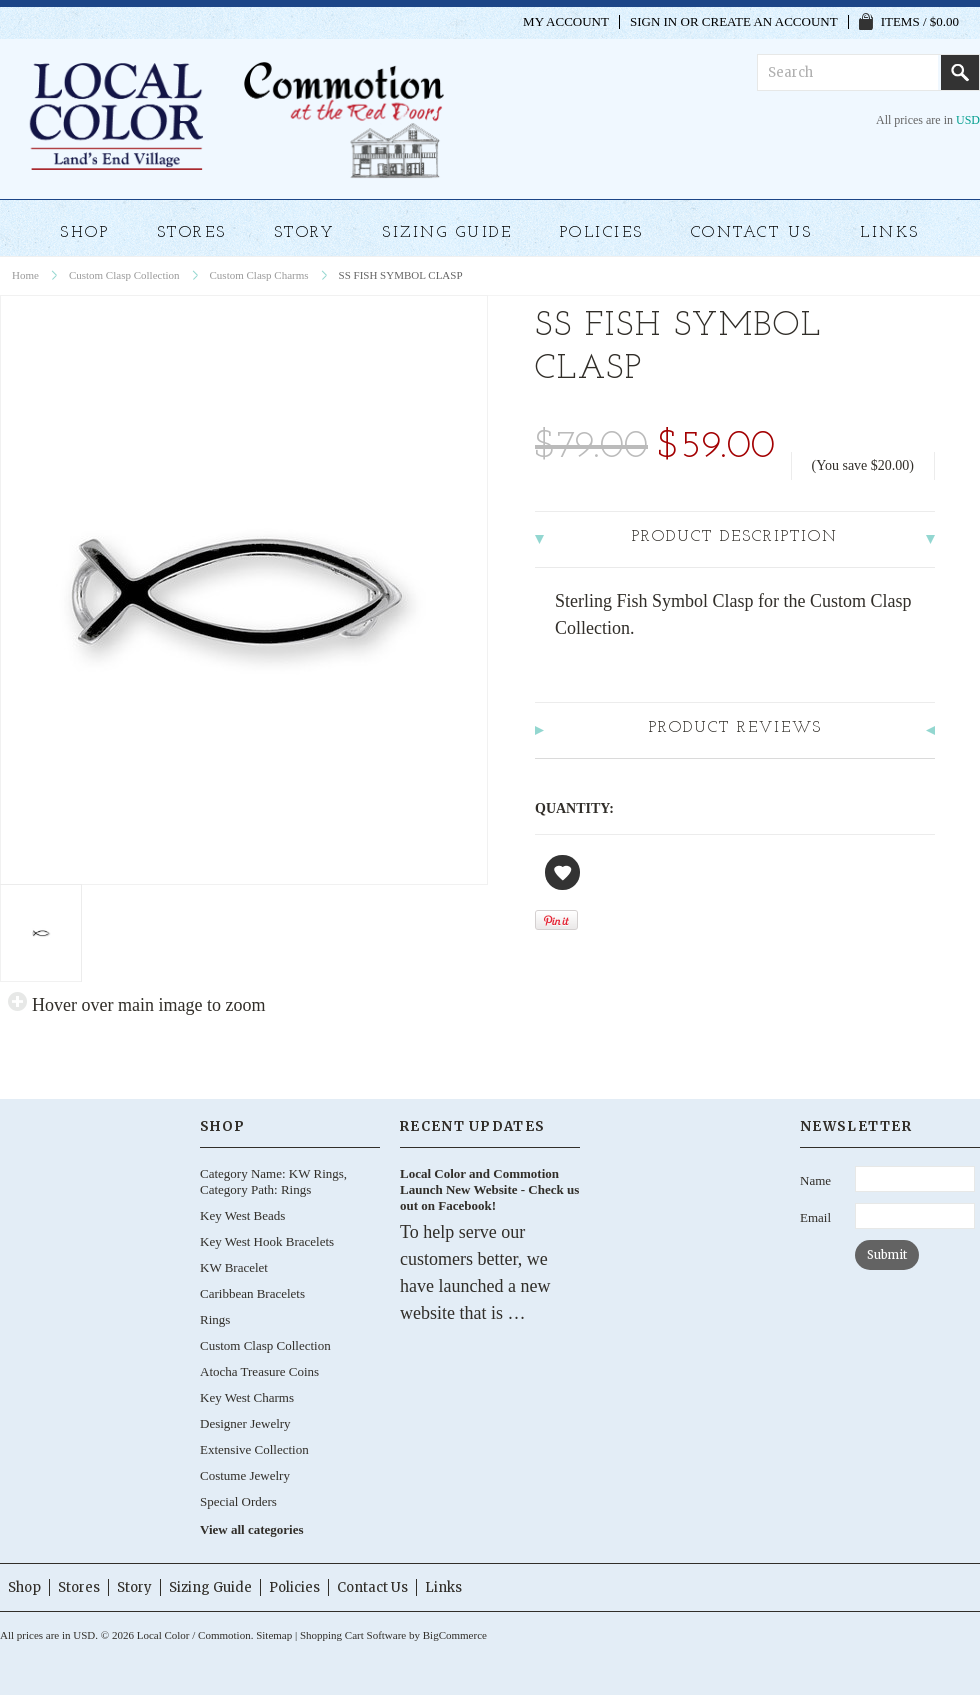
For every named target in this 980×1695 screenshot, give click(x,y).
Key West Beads (242, 1215)
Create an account (770, 22)
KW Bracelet (234, 1267)
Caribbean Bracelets (252, 1293)
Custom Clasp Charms (259, 275)
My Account (566, 22)
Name (815, 1180)
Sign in (653, 22)
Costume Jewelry (245, 1475)
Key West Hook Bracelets (267, 1241)
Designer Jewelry (245, 1423)
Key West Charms (247, 1397)
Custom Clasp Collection (124, 275)
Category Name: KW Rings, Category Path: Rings (273, 1181)
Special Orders (238, 1501)
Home (25, 275)
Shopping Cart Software (353, 1635)
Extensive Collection (254, 1449)
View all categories (251, 1529)
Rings (215, 1319)
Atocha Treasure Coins (259, 1371)
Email (815, 1217)
